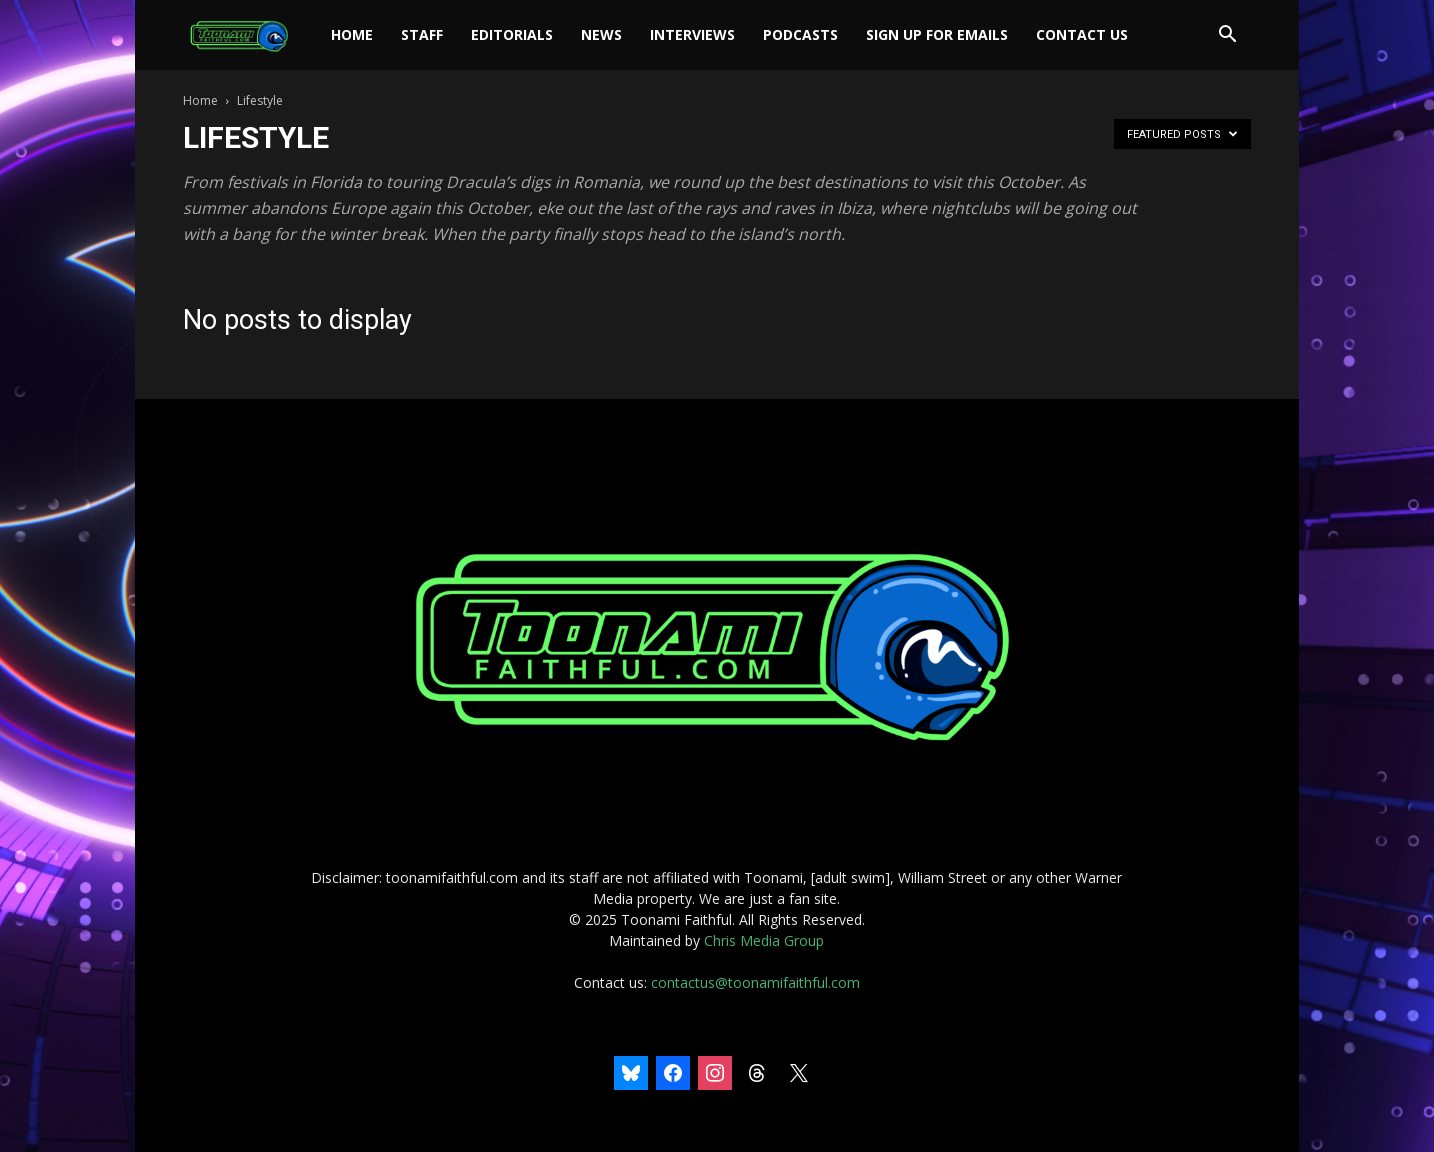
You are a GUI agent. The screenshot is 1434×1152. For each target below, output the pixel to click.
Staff (422, 34)
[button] (1227, 36)
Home (352, 34)
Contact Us (1082, 34)
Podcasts (800, 34)
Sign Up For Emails (937, 34)
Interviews (692, 34)
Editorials (512, 34)
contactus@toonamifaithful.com (755, 982)
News (601, 34)
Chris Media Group (764, 940)
